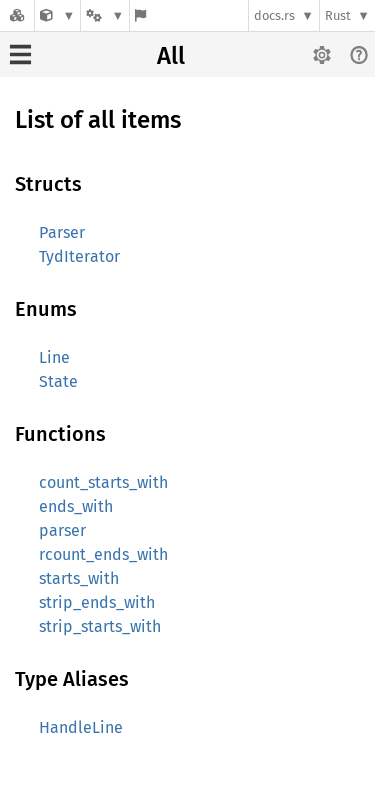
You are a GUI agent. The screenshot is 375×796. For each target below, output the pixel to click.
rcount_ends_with (103, 554)
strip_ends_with (97, 602)
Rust (338, 15)
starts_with (79, 578)
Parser (62, 232)
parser (62, 530)
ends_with (76, 506)
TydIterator (79, 256)
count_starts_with (103, 482)
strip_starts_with (100, 626)
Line (54, 357)
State (58, 381)
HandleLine (81, 727)
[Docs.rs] (17, 15)
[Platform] (105, 15)
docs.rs (274, 15)
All (171, 56)
